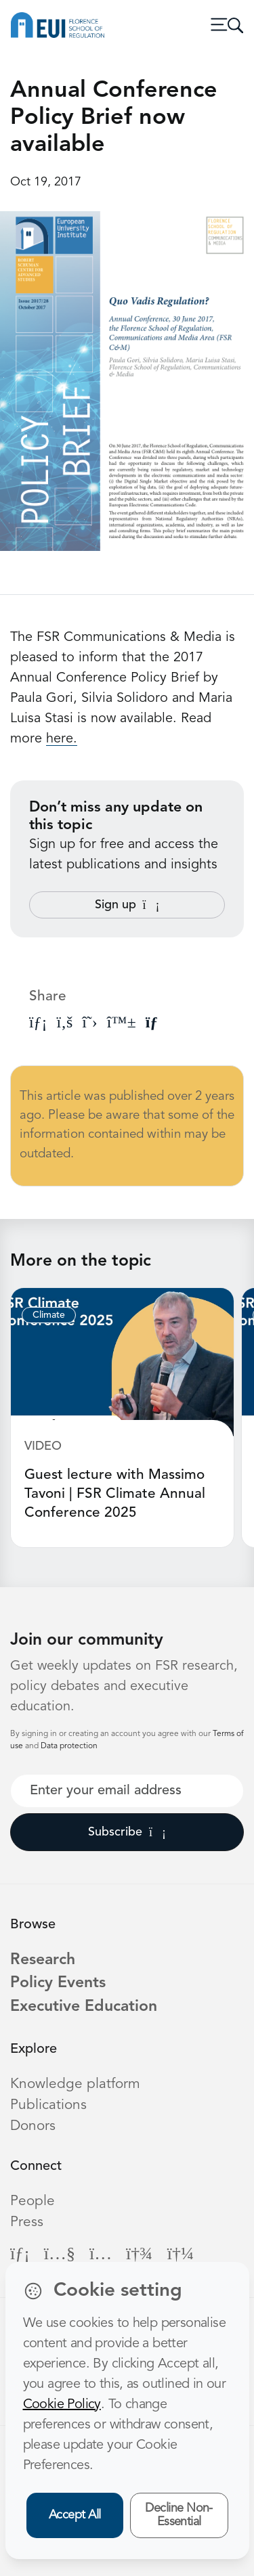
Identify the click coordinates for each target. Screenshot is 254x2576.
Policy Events (58, 1983)
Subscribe (127, 1832)
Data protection (69, 1746)
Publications (48, 2105)
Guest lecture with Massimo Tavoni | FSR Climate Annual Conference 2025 (114, 1494)
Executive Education (83, 2007)
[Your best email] (127, 1791)
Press (26, 2222)
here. (61, 739)
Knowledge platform (75, 2084)
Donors (33, 2126)
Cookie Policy (62, 2405)
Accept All (75, 2515)
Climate (49, 1315)
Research (42, 1960)
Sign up (127, 905)
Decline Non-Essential (179, 2515)
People (32, 2201)
